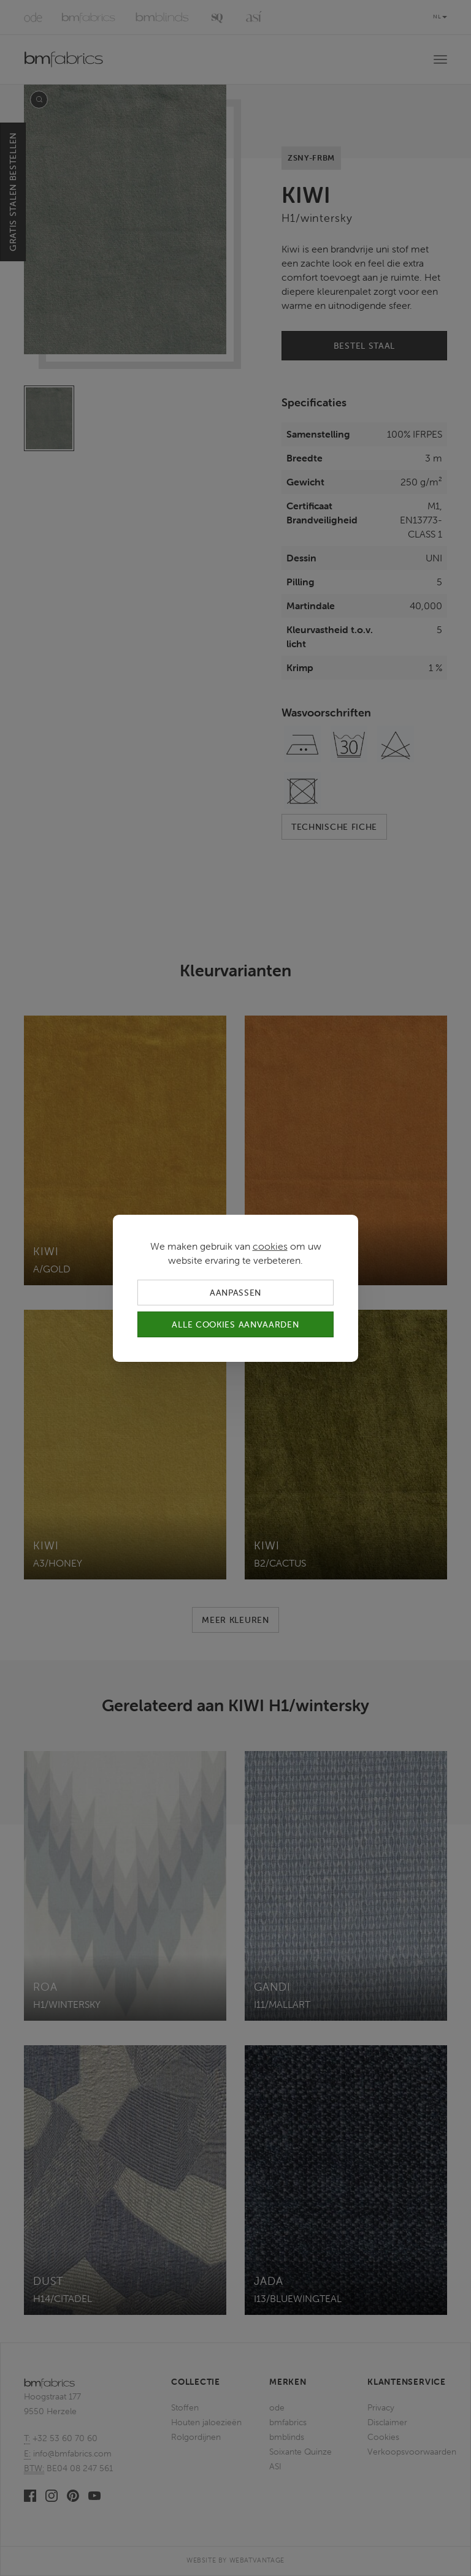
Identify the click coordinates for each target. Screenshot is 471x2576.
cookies (270, 1245)
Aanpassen (235, 1291)
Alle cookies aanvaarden (235, 1324)
